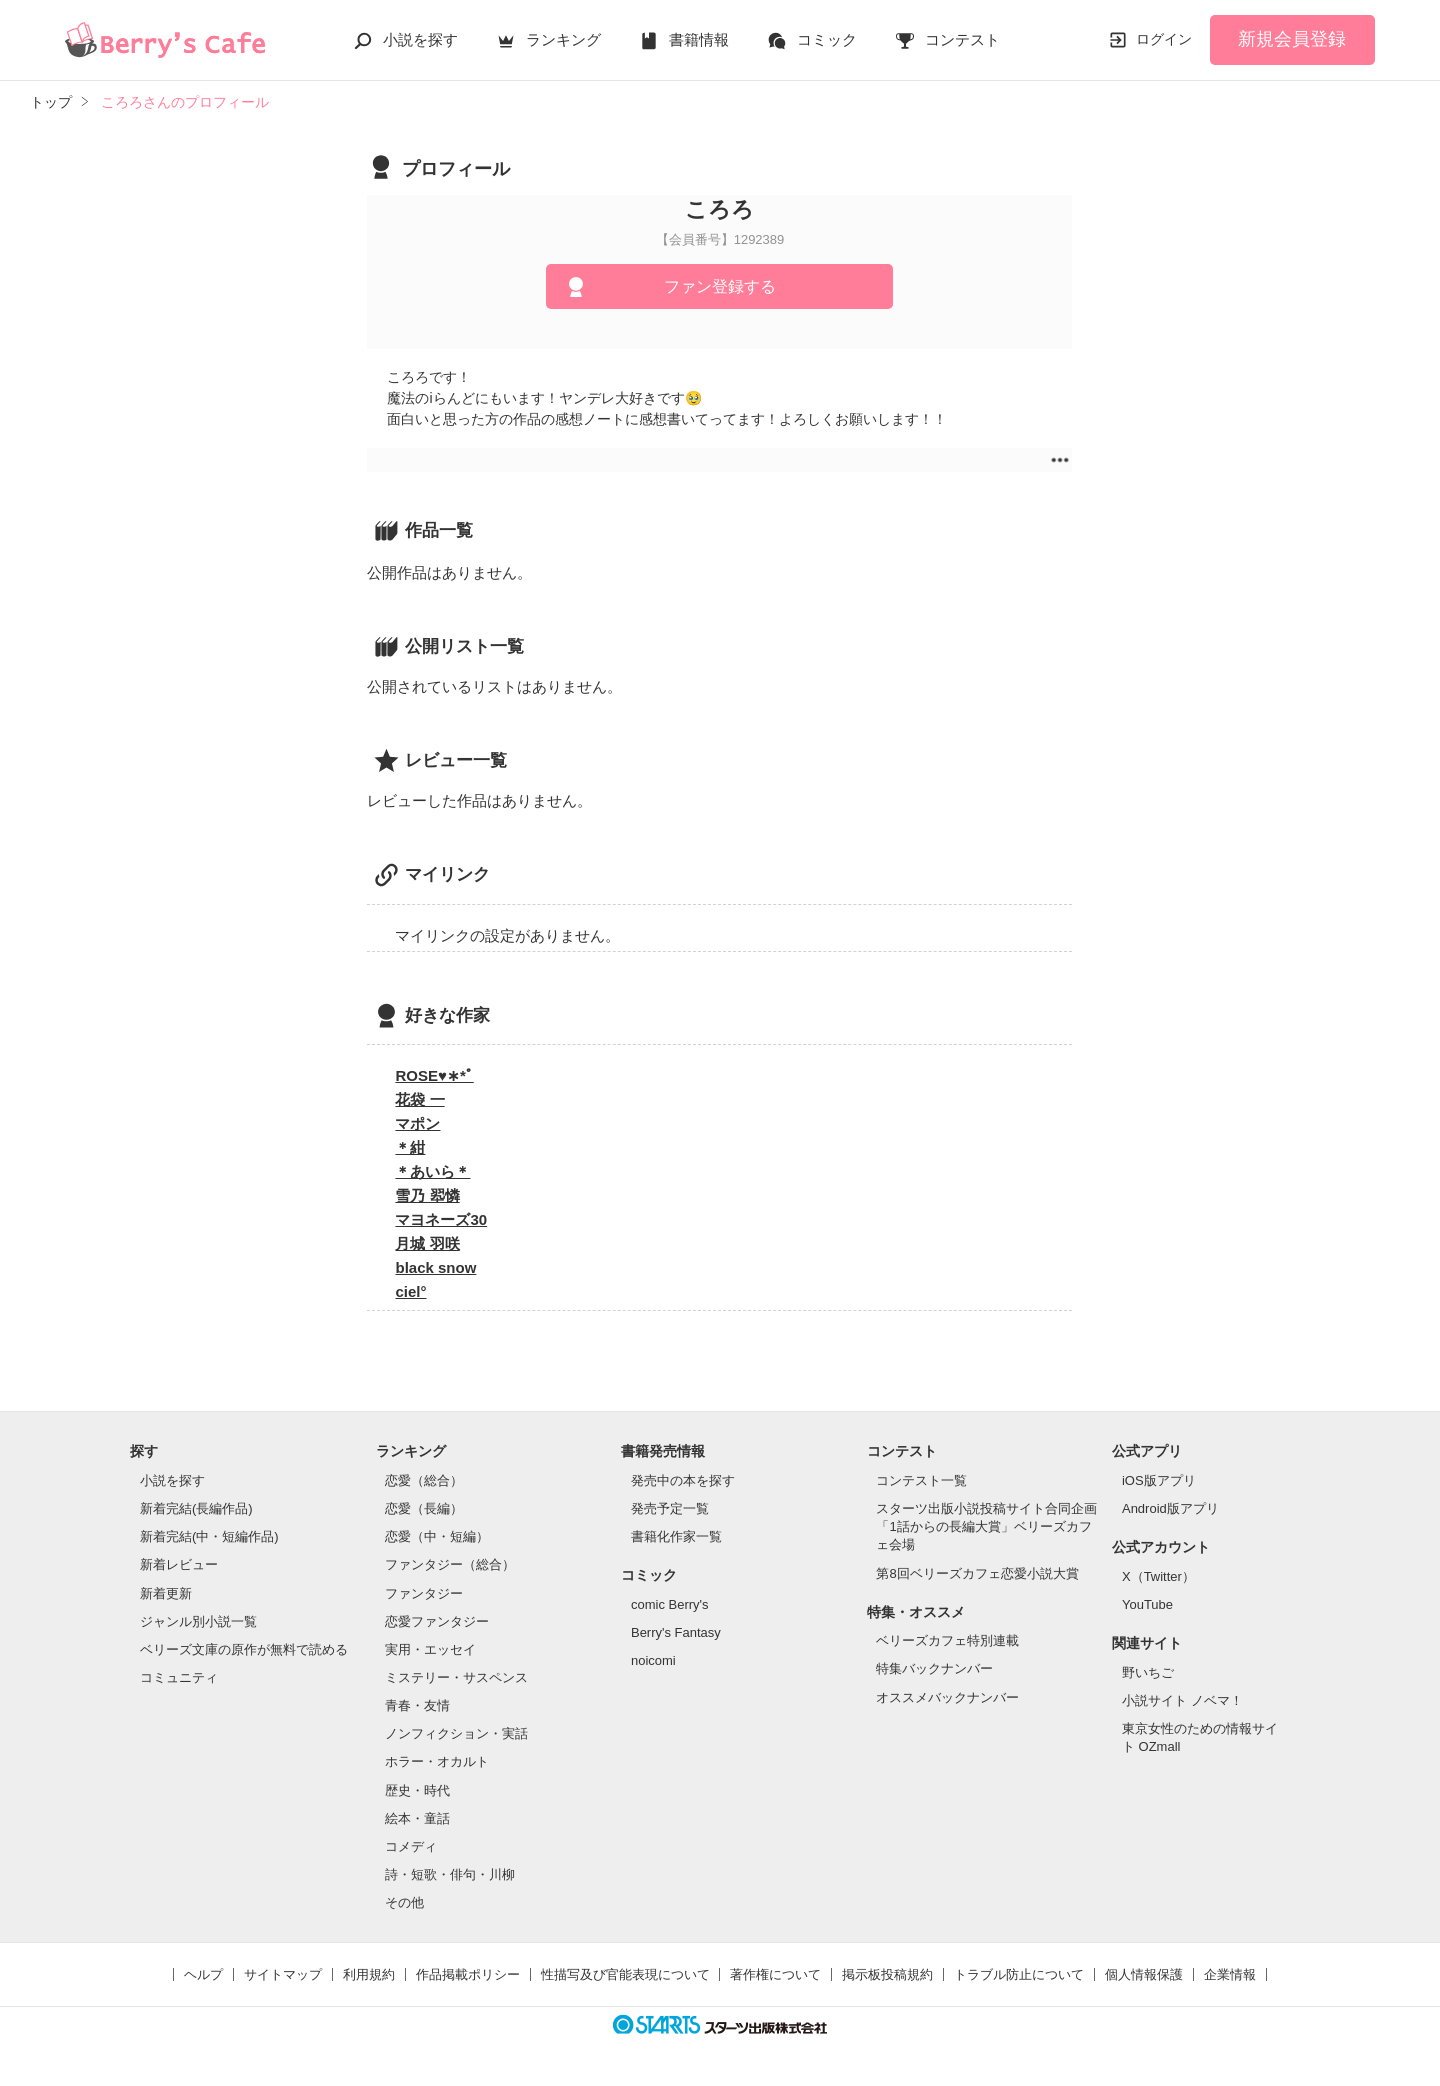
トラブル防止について (1019, 1974)
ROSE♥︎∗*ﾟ (434, 1075)
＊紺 (410, 1147)
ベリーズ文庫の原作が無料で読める (244, 1649)
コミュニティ (179, 1677)
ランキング (563, 39)
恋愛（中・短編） (437, 1536)
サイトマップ (283, 1974)
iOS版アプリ (1159, 1480)
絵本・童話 (417, 1818)
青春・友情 (417, 1705)
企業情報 (1230, 1974)
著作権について (775, 1974)
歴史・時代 (417, 1790)
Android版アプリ (1170, 1508)
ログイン (1164, 39)
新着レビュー (179, 1564)
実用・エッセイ (430, 1649)
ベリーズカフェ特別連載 (947, 1640)
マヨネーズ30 (441, 1219)
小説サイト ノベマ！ (1182, 1700)
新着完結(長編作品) (196, 1508)
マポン (417, 1123)
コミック (827, 39)
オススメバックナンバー (947, 1697)
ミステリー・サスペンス (456, 1677)
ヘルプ (203, 1974)
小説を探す (420, 39)
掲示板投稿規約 (887, 1974)
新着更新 (166, 1593)
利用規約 (369, 1974)
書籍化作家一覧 (676, 1536)
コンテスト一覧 (921, 1480)
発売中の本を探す (683, 1480)
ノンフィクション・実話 (456, 1733)
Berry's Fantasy (676, 1632)
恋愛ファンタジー (437, 1621)
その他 (404, 1902)
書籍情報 (699, 39)
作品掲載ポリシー (468, 1974)
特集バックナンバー (934, 1668)
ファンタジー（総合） (450, 1564)
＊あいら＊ (432, 1171)
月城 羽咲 (427, 1243)
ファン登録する (720, 286)
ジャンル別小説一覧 (198, 1621)
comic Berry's (670, 1604)
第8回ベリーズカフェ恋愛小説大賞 (977, 1573)
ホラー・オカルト (437, 1761)
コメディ (411, 1846)
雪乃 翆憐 (427, 1195)
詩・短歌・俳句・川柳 (450, 1874)
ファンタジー (424, 1593)
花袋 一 (419, 1099)
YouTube (1147, 1604)
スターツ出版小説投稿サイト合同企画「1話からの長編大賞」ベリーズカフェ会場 (986, 1526)
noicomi (653, 1660)
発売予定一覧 (670, 1508)
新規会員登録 (1292, 39)
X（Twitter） (1158, 1576)
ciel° (410, 1291)
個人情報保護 (1144, 1974)
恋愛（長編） (424, 1508)
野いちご (1148, 1672)
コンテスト (962, 39)
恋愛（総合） (424, 1480)
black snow (435, 1267)
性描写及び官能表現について (625, 1974)
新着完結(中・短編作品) (209, 1536)
